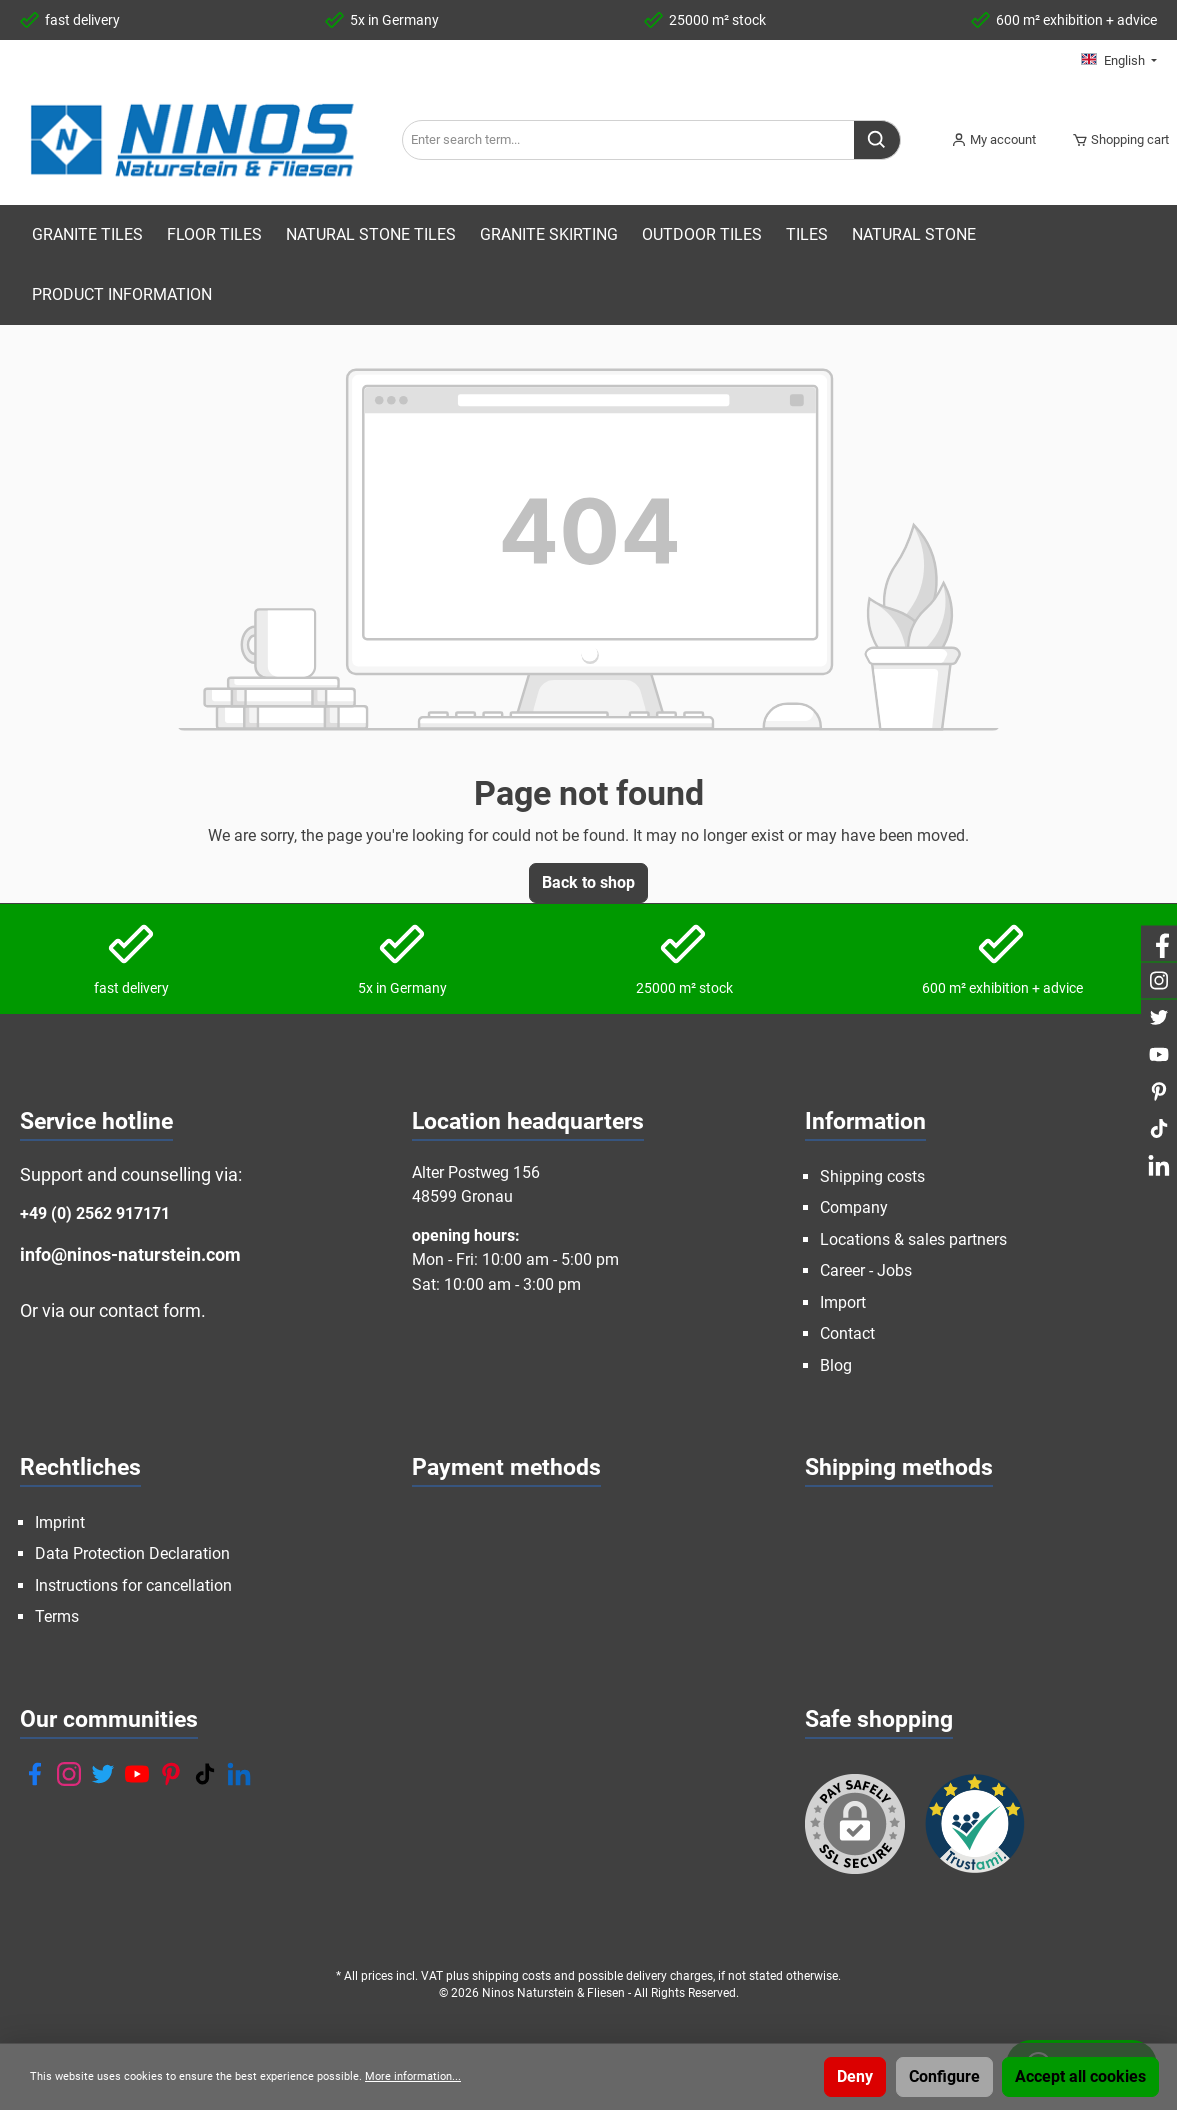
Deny (855, 2076)
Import (843, 1302)
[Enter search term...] (628, 140)
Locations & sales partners (913, 1239)
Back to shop (588, 882)
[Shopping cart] (1114, 140)
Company (854, 1207)
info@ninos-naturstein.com (130, 1254)
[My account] (993, 140)
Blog (836, 1365)
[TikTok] (205, 1774)
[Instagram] (69, 1774)
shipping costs (511, 1976)
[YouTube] (137, 1774)
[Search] (877, 140)
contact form (150, 1310)
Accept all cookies (1080, 2076)
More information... (413, 2076)
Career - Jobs (866, 1270)
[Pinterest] (171, 1774)
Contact (847, 1333)
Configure (944, 2076)
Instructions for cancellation (133, 1585)
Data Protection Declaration (132, 1553)
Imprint (60, 1522)
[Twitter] (103, 1774)
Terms (57, 1616)
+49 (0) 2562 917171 (95, 1213)
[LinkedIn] (239, 1774)
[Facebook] (35, 1774)
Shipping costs (872, 1176)
